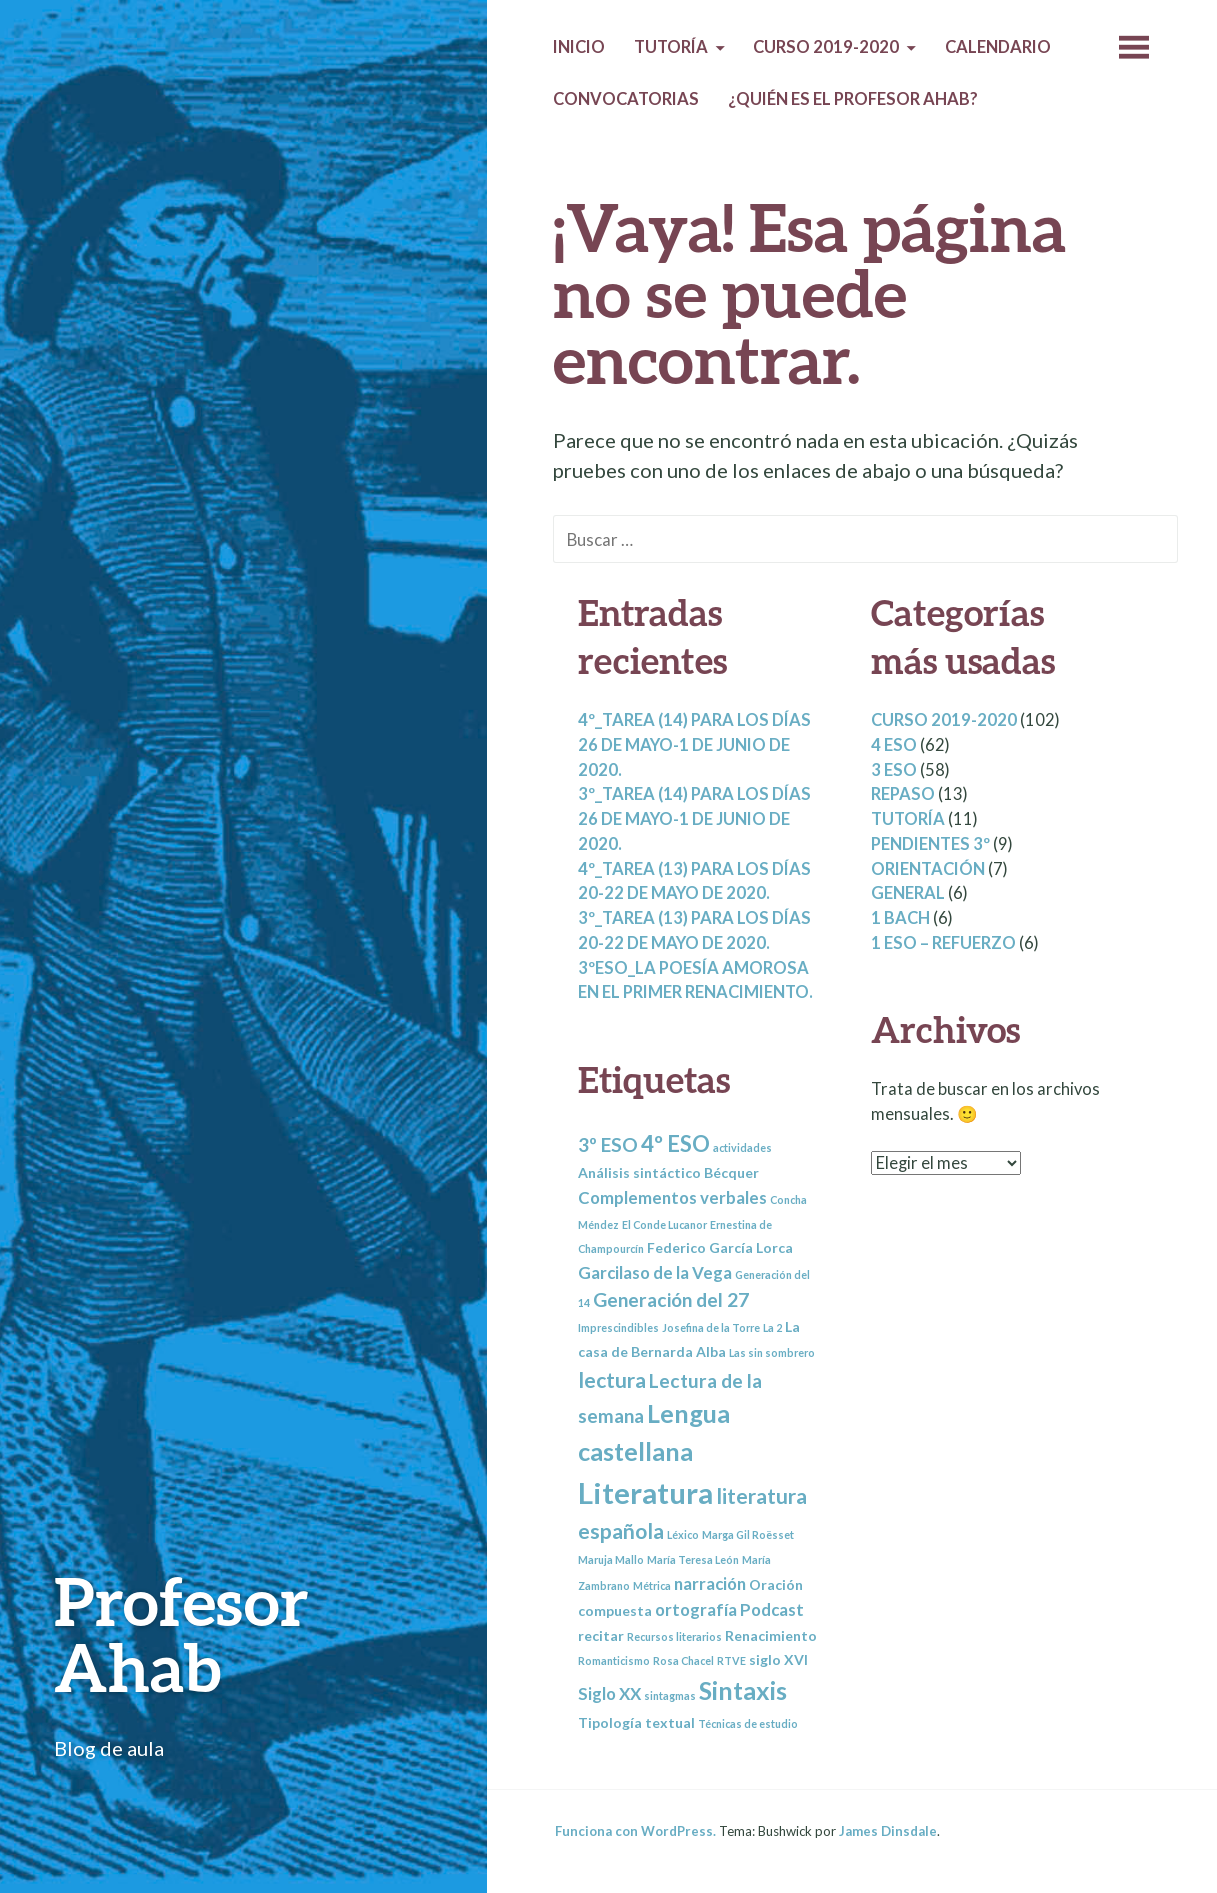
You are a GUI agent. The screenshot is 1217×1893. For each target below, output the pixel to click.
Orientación (928, 869)
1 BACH (900, 918)
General (908, 893)
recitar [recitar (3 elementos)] (601, 1635)
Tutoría (671, 47)
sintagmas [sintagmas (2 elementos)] (670, 1695)
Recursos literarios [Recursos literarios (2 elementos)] (674, 1636)
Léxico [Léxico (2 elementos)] (683, 1534)
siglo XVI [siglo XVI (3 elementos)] (778, 1659)
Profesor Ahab (181, 1633)
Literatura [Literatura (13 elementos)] (645, 1492)
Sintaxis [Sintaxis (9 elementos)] (743, 1690)
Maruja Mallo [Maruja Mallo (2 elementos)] (611, 1559)
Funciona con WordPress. (635, 1831)
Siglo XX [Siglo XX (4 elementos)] (609, 1693)
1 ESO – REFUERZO (943, 943)
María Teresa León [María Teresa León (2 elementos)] (693, 1559)
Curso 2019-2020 (826, 47)
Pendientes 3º (930, 844)
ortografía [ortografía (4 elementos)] (696, 1609)
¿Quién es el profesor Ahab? (853, 99)
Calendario (998, 47)
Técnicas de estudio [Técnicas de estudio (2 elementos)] (748, 1723)
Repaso (903, 794)
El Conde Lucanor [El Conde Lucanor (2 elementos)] (664, 1224)
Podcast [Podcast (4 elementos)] (772, 1609)
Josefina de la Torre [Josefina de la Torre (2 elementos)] (711, 1327)
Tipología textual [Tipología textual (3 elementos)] (636, 1722)
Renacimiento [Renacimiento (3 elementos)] (771, 1635)
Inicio (579, 47)
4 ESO (894, 745)
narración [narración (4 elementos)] (710, 1583)
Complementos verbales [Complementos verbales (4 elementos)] (672, 1197)
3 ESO (894, 770)
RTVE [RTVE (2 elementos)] (731, 1660)
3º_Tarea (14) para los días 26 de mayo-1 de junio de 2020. (694, 819)
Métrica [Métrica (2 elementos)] (652, 1585)
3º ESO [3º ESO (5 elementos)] (608, 1144)
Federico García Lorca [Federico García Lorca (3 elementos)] (720, 1247)
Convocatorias (626, 99)
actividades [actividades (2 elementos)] (742, 1147)
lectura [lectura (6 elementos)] (612, 1379)
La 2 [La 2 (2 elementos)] (772, 1327)
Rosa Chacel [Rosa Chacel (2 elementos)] (683, 1660)
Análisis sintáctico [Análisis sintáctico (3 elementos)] (639, 1172)
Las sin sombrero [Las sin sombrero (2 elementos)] (772, 1352)
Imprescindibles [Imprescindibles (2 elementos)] (618, 1327)
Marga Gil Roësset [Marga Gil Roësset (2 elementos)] (748, 1534)
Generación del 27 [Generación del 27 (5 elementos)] (671, 1299)
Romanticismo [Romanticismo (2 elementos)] (614, 1660)
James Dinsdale (888, 1831)
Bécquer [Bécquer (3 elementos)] (731, 1172)
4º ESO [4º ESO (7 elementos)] (675, 1143)
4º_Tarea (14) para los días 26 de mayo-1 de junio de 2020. (694, 745)
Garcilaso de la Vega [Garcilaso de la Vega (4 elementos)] (655, 1272)
